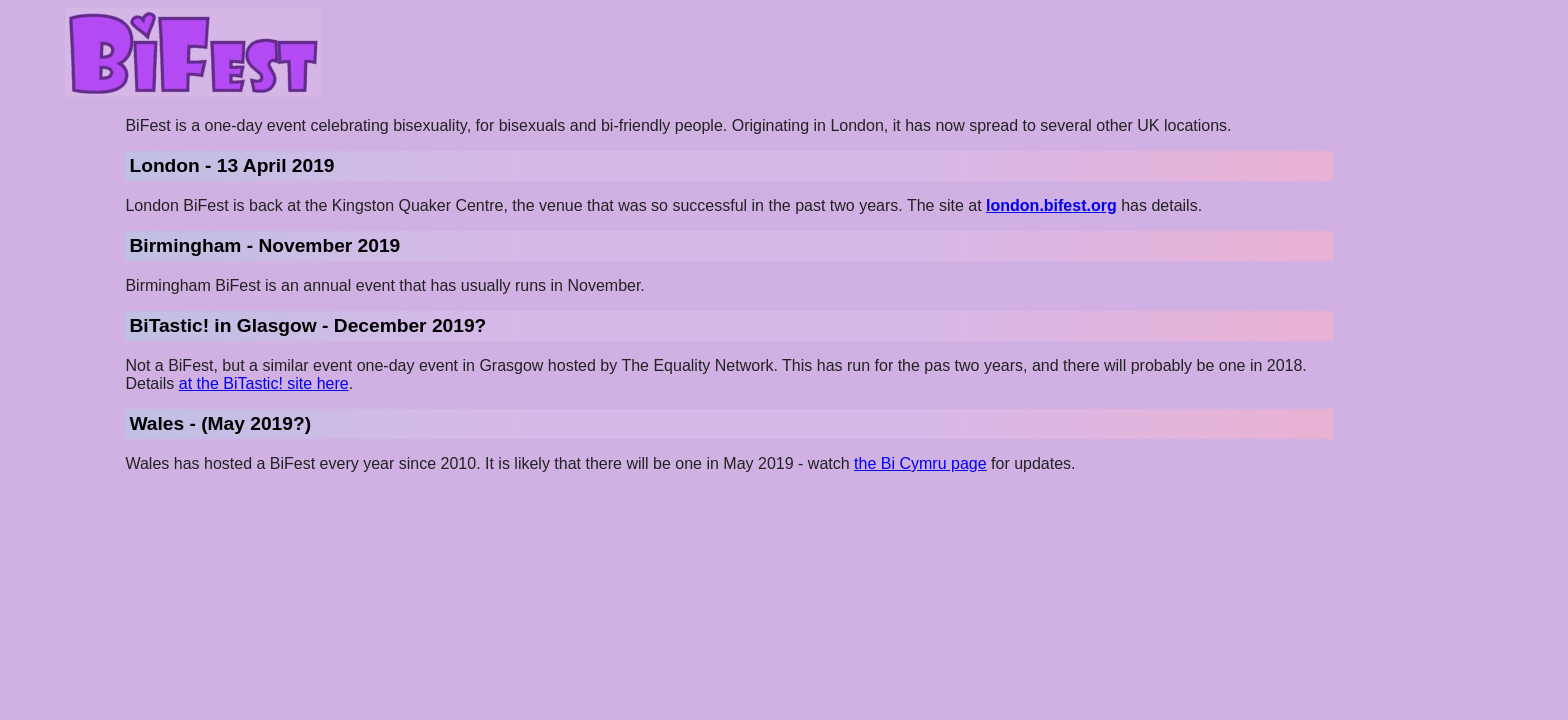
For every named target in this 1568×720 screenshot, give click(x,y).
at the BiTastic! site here (264, 383)
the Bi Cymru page (920, 463)
